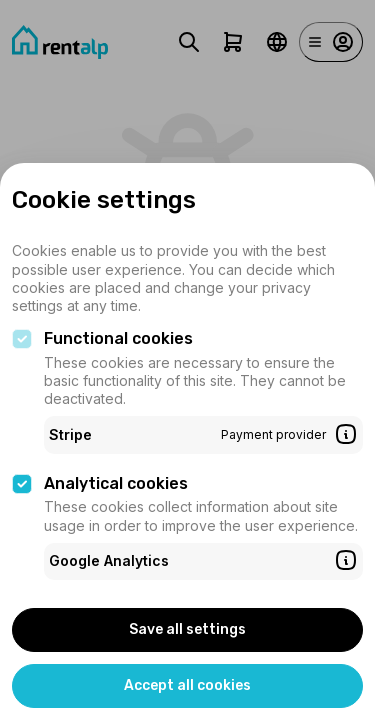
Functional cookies (118, 338)
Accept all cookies (187, 685)
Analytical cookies (116, 483)
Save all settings (187, 629)
